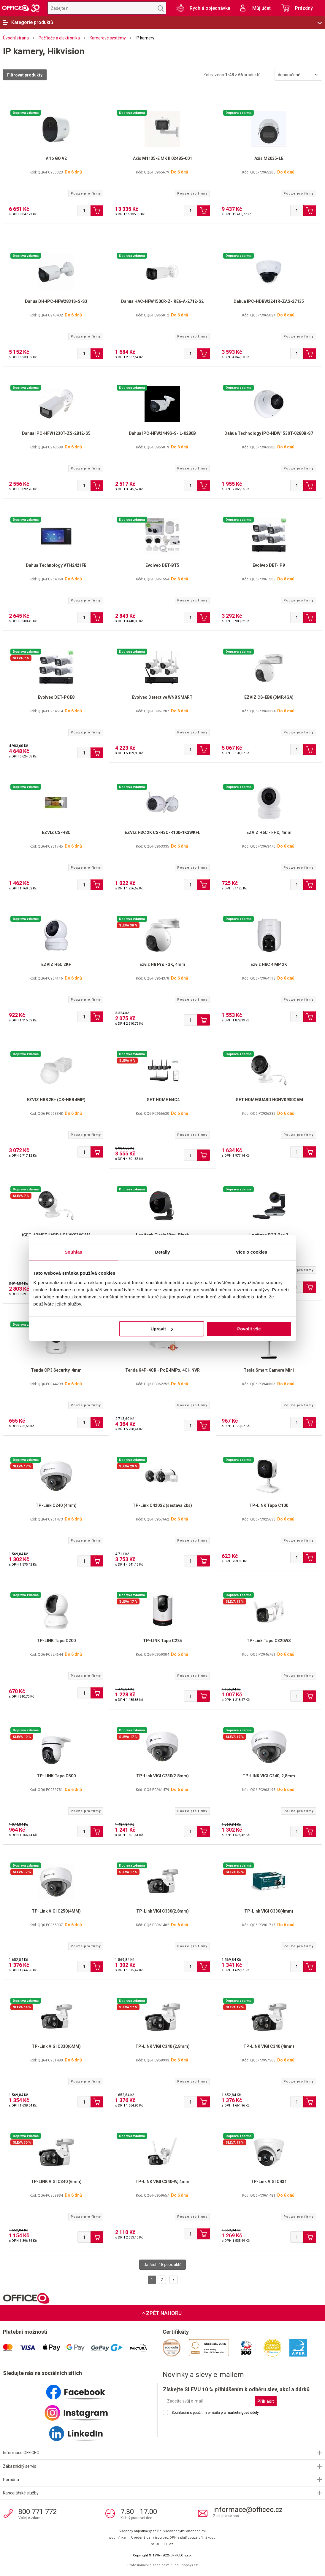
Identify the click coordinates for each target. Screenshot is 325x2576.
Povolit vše (249, 1328)
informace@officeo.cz (248, 2509)
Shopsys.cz (189, 2565)
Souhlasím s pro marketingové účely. (215, 2413)
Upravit (161, 1328)
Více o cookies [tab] (251, 1251)
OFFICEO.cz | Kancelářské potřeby (20, 8)
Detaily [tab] (162, 1251)
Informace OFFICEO (21, 2452)
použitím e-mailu (206, 2413)
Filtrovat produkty (24, 75)
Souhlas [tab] (73, 1251)
